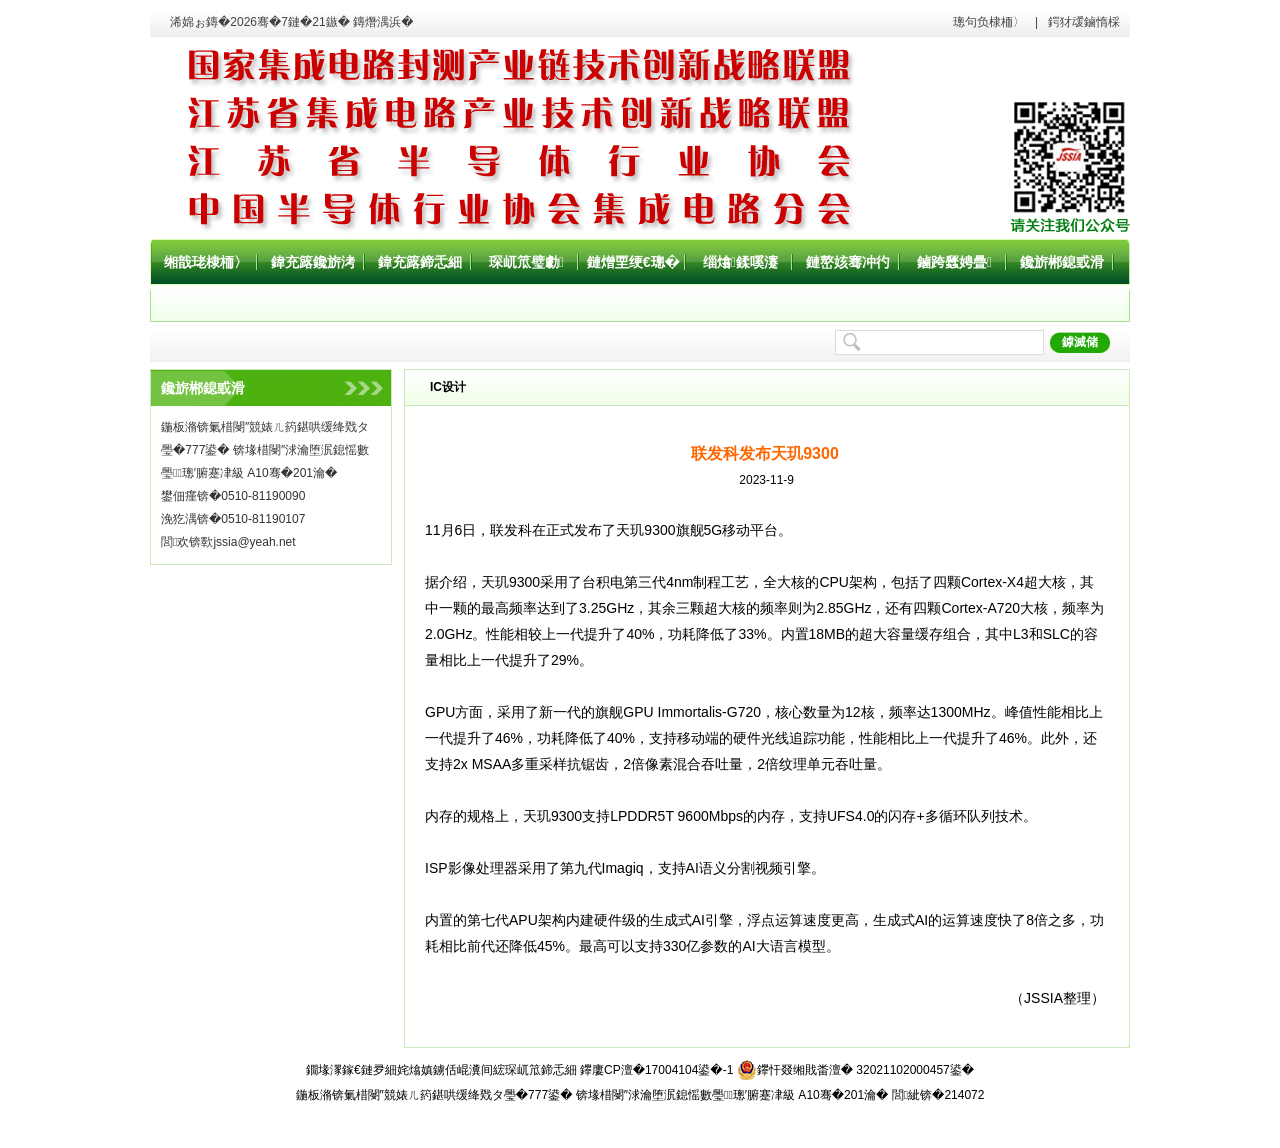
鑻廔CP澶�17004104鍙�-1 (656, 1070)
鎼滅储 (1080, 342)
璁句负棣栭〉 (989, 22)
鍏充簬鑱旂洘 (313, 262)
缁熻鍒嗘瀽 (740, 262)
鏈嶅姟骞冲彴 (848, 262)
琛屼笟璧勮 (526, 262)
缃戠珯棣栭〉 (206, 262)
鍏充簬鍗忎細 (420, 262)
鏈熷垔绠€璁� (633, 262)
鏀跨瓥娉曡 (954, 262)
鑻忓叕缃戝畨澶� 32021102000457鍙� (855, 1070)
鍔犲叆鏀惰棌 (1084, 22)
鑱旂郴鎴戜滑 (1062, 262)
